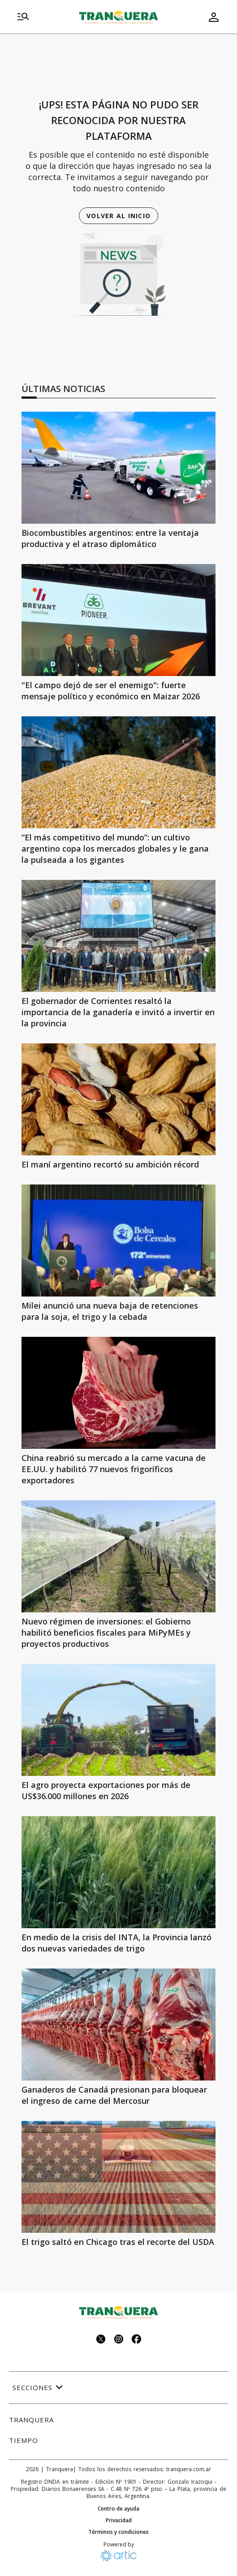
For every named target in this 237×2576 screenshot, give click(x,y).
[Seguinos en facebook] (137, 2340)
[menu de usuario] (214, 17)
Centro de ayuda (118, 2508)
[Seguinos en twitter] (101, 2340)
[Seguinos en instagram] (119, 2340)
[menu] (23, 17)
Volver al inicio (118, 215)
